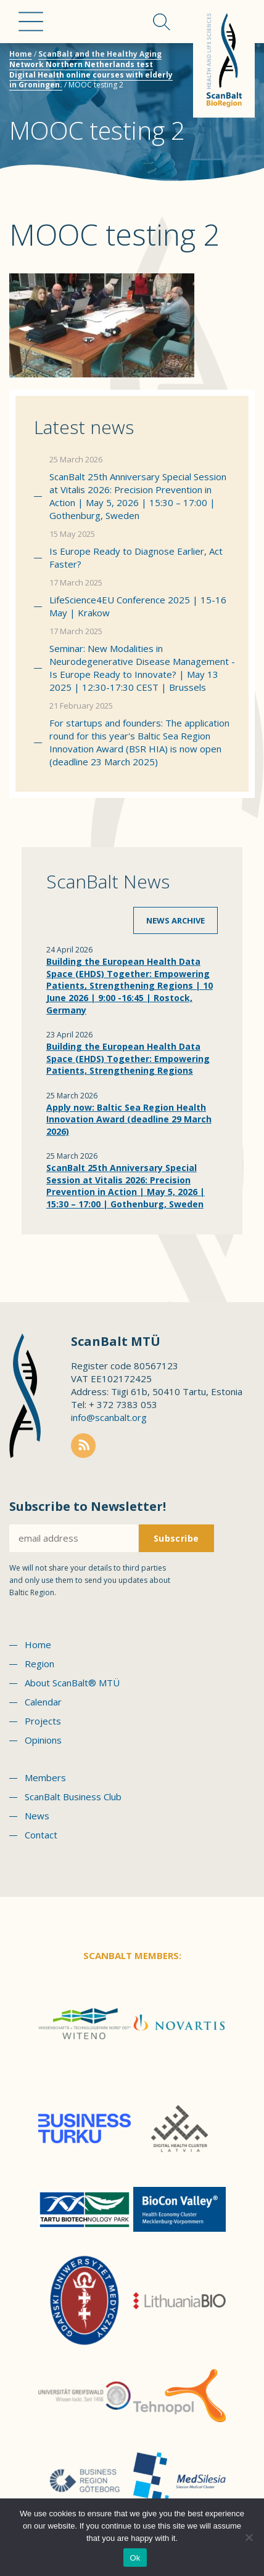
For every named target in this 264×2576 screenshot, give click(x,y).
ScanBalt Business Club (73, 1796)
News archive (175, 920)
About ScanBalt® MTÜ (72, 1682)
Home (20, 54)
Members (45, 1777)
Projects (43, 1721)
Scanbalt (224, 59)
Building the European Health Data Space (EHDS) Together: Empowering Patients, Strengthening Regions (128, 1058)
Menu (31, 21)
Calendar (43, 1702)
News (37, 1815)
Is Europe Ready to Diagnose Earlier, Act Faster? (136, 557)
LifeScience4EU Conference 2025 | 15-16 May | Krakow (137, 606)
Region (39, 1663)
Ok (135, 2557)
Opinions (43, 1740)
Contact (41, 1835)
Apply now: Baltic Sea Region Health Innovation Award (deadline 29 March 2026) (129, 1119)
